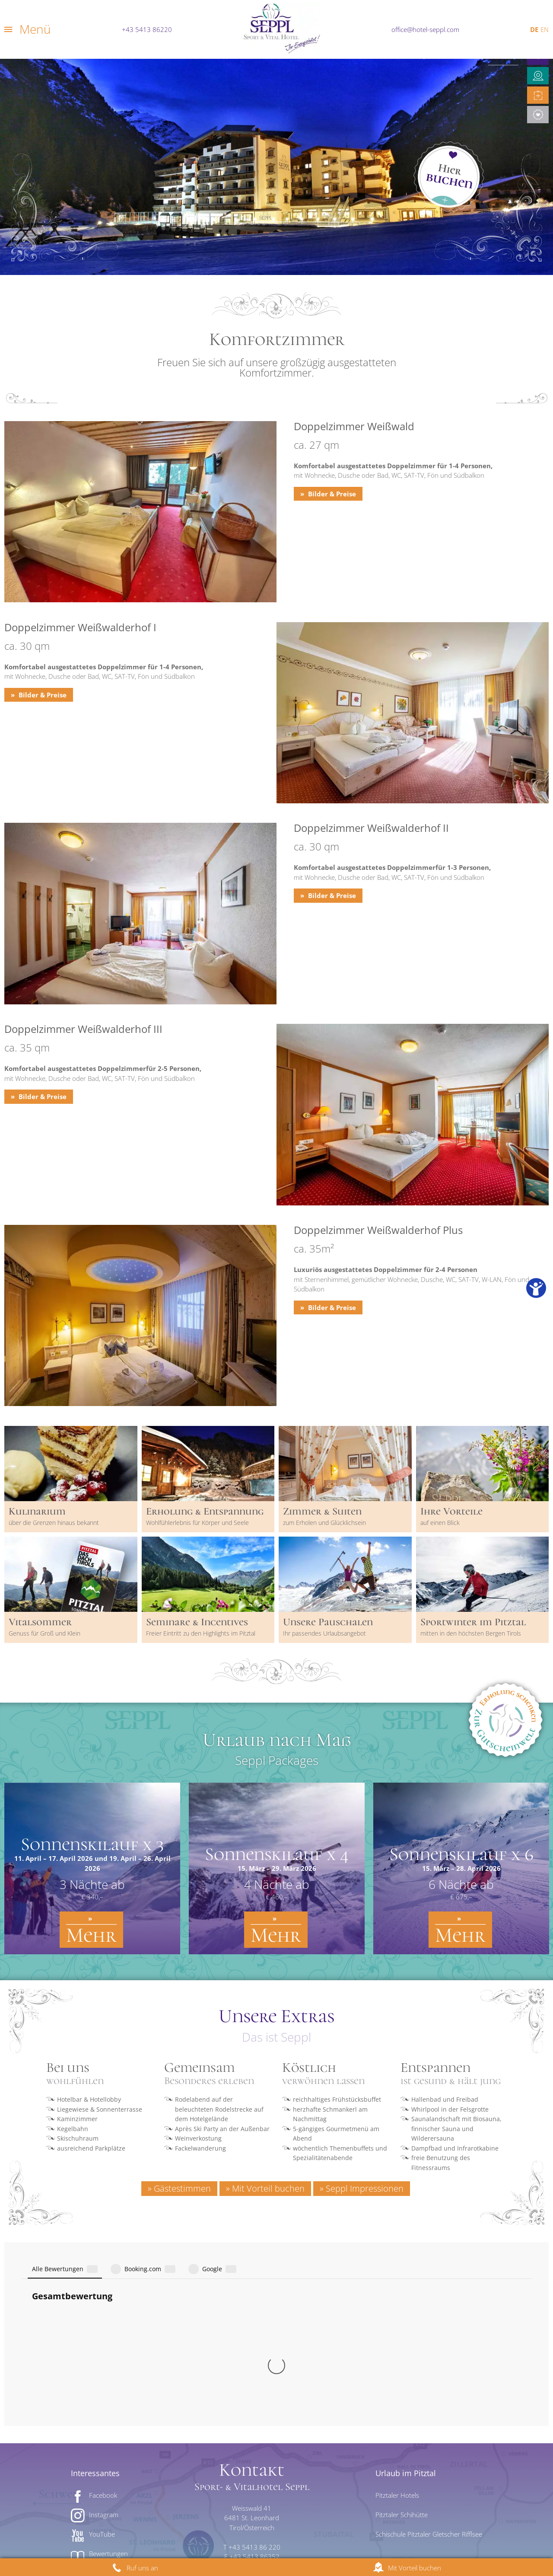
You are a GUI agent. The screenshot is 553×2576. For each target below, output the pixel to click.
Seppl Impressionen (365, 2188)
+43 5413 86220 (147, 29)
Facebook (103, 2302)
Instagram (103, 2322)
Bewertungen (108, 2361)
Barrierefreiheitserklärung (281, 2536)
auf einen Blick (440, 1522)
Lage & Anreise (254, 2396)
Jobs (343, 2536)
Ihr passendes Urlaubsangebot (324, 1633)
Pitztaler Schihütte (401, 2322)
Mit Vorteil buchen (268, 2188)
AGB (448, 2536)
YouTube (102, 2341)
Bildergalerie (106, 2380)
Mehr (91, 1935)
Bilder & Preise (331, 493)
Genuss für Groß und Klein (44, 1633)
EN (544, 29)
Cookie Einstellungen (396, 2536)
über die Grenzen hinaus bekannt (54, 1522)
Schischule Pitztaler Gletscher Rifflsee (428, 2341)
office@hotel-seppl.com (425, 29)
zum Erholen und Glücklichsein (324, 1522)
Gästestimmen (182, 2188)
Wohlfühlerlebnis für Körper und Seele (197, 1522)
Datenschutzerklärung (184, 2536)
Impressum (117, 2536)
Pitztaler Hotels (397, 2302)
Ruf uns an (142, 2567)
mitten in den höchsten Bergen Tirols (470, 1633)
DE (534, 29)
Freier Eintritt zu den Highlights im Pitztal (200, 1633)
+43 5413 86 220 (254, 2354)
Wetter (98, 2419)
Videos (98, 2400)
